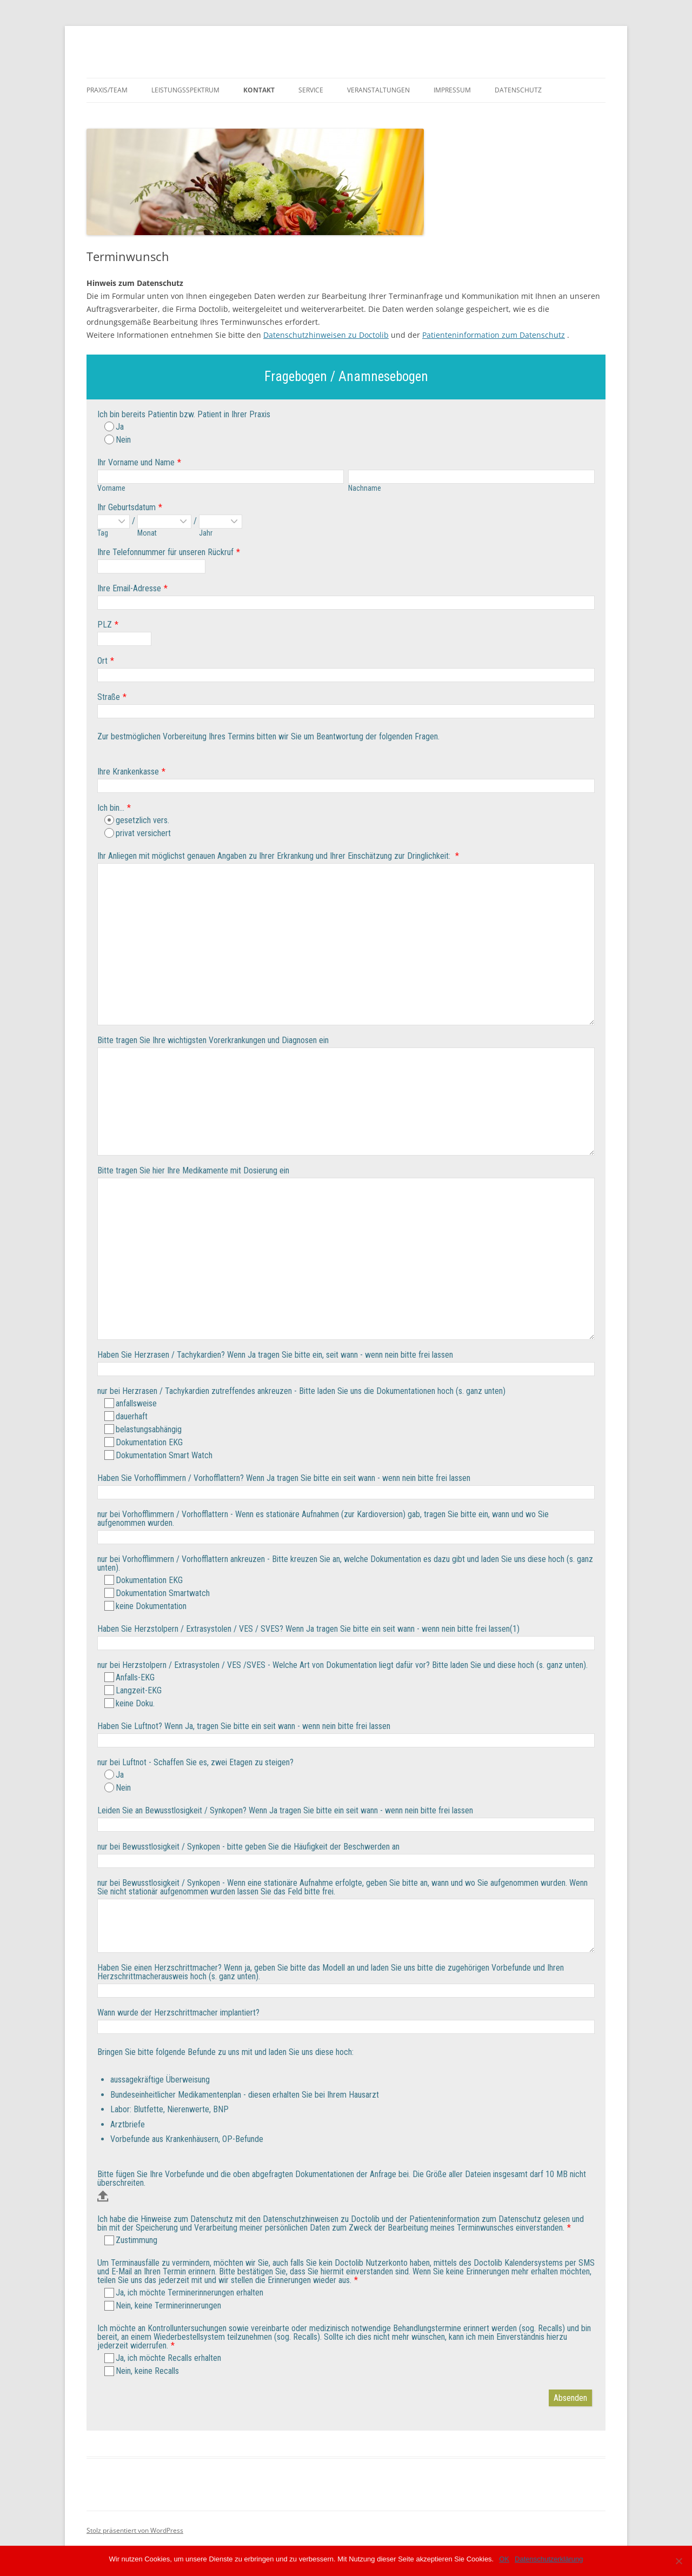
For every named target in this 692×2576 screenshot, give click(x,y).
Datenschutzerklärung (549, 2559)
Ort (102, 661)
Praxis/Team (107, 90)
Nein (117, 440)
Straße (108, 697)
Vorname (111, 488)
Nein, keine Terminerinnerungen (162, 2305)
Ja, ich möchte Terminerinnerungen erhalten (183, 2292)
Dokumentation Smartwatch (157, 1593)
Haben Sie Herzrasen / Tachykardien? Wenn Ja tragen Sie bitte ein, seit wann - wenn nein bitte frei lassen (275, 1355)
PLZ (104, 624)
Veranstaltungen (378, 90)
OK (504, 2559)
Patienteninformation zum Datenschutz (493, 335)
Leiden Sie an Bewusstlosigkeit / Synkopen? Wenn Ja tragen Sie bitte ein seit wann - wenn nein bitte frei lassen (285, 1810)
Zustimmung (130, 2240)
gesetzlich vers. (136, 820)
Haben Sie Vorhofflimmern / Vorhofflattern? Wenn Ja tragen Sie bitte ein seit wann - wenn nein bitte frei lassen (283, 1478)
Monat (147, 533)
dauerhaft (126, 1416)
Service (310, 90)
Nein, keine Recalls (141, 2371)
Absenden (570, 2398)
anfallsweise (130, 1403)
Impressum (452, 90)
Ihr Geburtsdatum (126, 507)
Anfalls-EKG (129, 1677)
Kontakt (259, 90)
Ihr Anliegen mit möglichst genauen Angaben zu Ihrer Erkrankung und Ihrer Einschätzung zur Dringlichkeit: (275, 856)
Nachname (364, 488)
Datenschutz (518, 90)
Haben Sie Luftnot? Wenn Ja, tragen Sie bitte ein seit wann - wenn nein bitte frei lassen (243, 1726)
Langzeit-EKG (133, 1690)
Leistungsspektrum (185, 90)
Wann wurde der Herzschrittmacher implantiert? (178, 2012)
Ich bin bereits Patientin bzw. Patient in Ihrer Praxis (183, 414)
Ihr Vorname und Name (136, 462)
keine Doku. (129, 1703)
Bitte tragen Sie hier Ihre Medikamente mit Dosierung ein (193, 1170)
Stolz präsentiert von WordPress (134, 2530)
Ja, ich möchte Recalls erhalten (162, 2358)
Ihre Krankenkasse (128, 771)
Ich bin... (110, 808)
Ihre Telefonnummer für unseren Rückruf (165, 552)
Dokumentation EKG (143, 1442)
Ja (114, 427)
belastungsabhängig (143, 1429)
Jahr (205, 533)
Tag (102, 533)
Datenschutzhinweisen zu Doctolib (326, 335)
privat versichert (137, 833)
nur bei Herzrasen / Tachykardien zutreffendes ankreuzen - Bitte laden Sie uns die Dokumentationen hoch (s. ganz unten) (301, 1391)
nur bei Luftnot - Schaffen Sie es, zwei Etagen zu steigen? (195, 1762)
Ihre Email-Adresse (129, 588)
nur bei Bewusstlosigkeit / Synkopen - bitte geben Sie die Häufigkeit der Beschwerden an (248, 1846)
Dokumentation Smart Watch (158, 1455)
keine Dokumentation (145, 1606)
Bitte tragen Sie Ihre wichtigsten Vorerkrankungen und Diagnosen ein (213, 1040)
